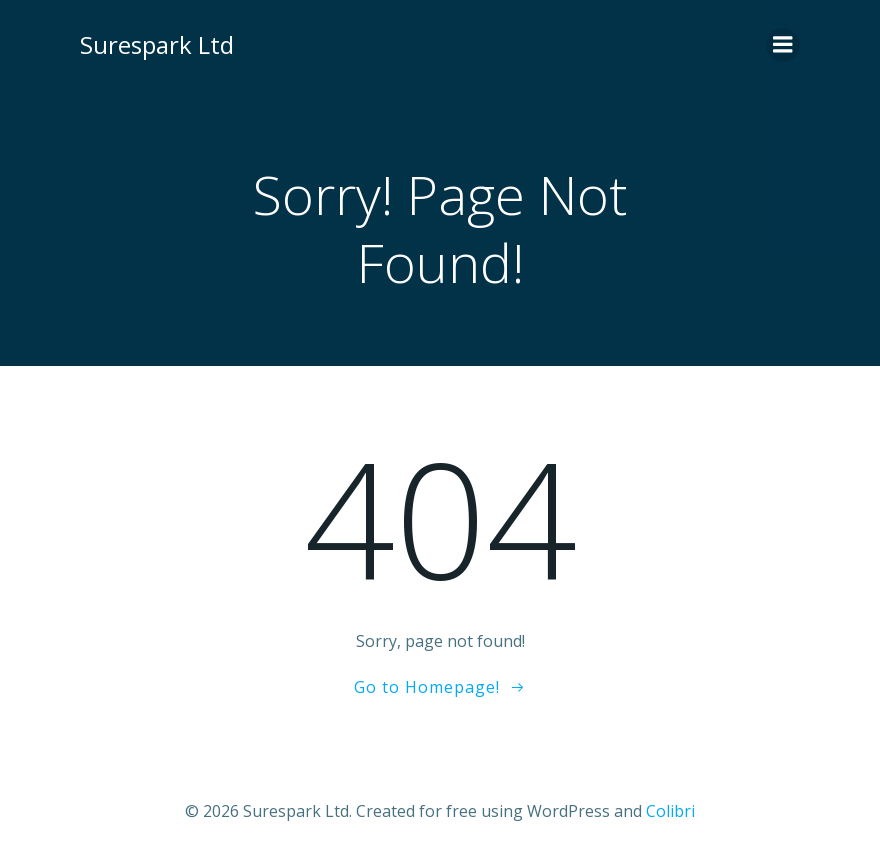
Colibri (670, 811)
